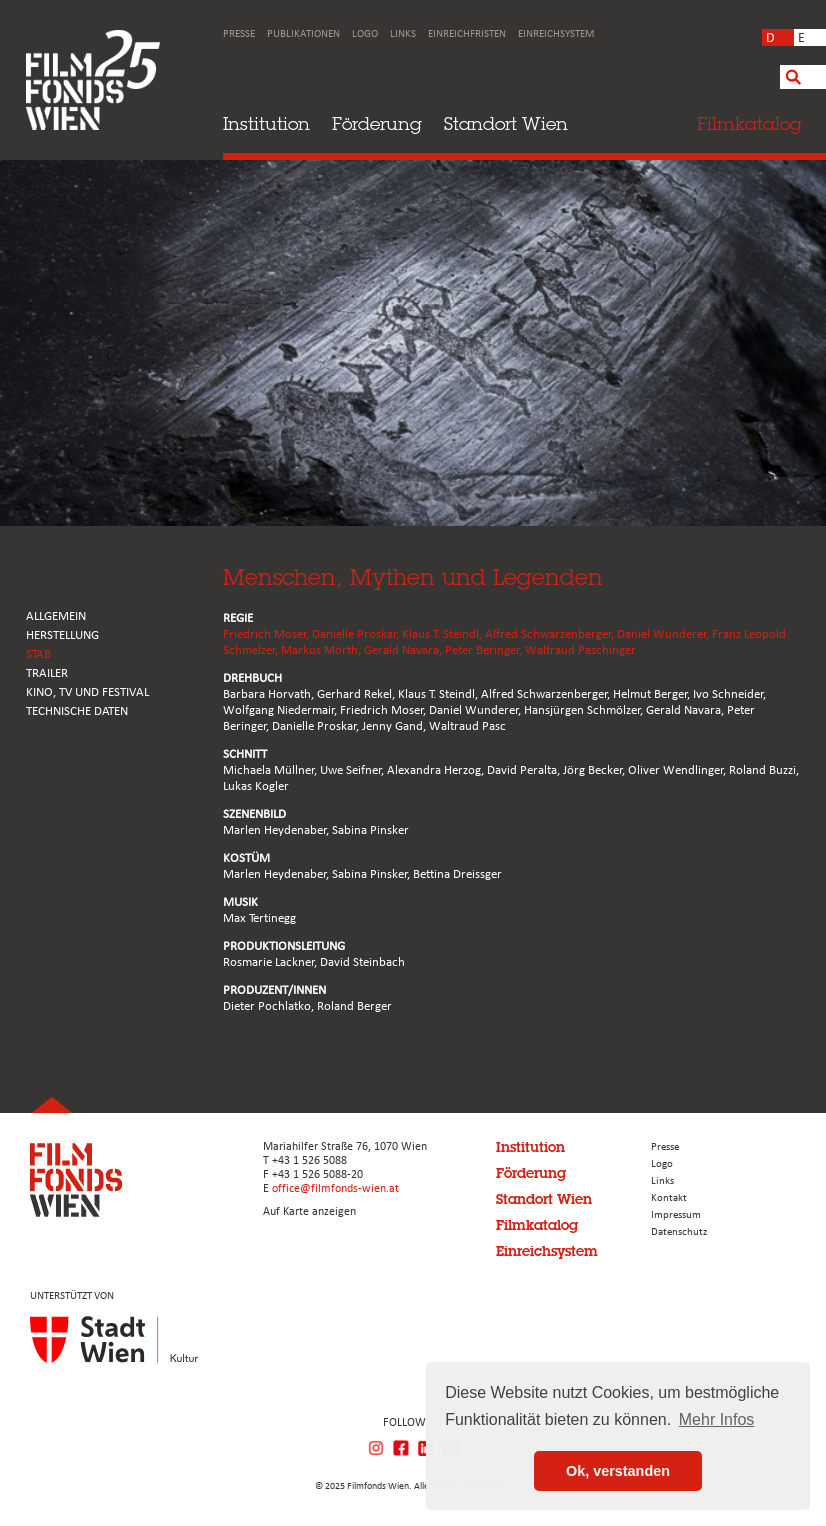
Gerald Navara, (404, 650)
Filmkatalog (537, 1225)
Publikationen (303, 34)
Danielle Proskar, (357, 634)
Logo (365, 34)
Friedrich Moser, (267, 634)
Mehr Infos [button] (717, 1419)
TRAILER (47, 673)
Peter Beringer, (485, 650)
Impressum (676, 1215)
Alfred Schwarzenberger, (551, 634)
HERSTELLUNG (62, 635)
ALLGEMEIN (56, 616)
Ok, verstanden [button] (618, 1471)
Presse (239, 34)
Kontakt (669, 1198)
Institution (266, 123)
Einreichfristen (467, 34)
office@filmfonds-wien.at (335, 1189)
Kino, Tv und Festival (87, 692)
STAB (38, 654)
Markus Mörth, (322, 650)
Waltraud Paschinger (580, 650)
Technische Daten (77, 711)
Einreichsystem (556, 34)
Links (403, 34)
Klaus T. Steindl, (443, 634)
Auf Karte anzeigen (309, 1212)
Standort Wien (506, 123)
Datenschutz (679, 1232)
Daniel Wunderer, (664, 634)
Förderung (377, 123)
